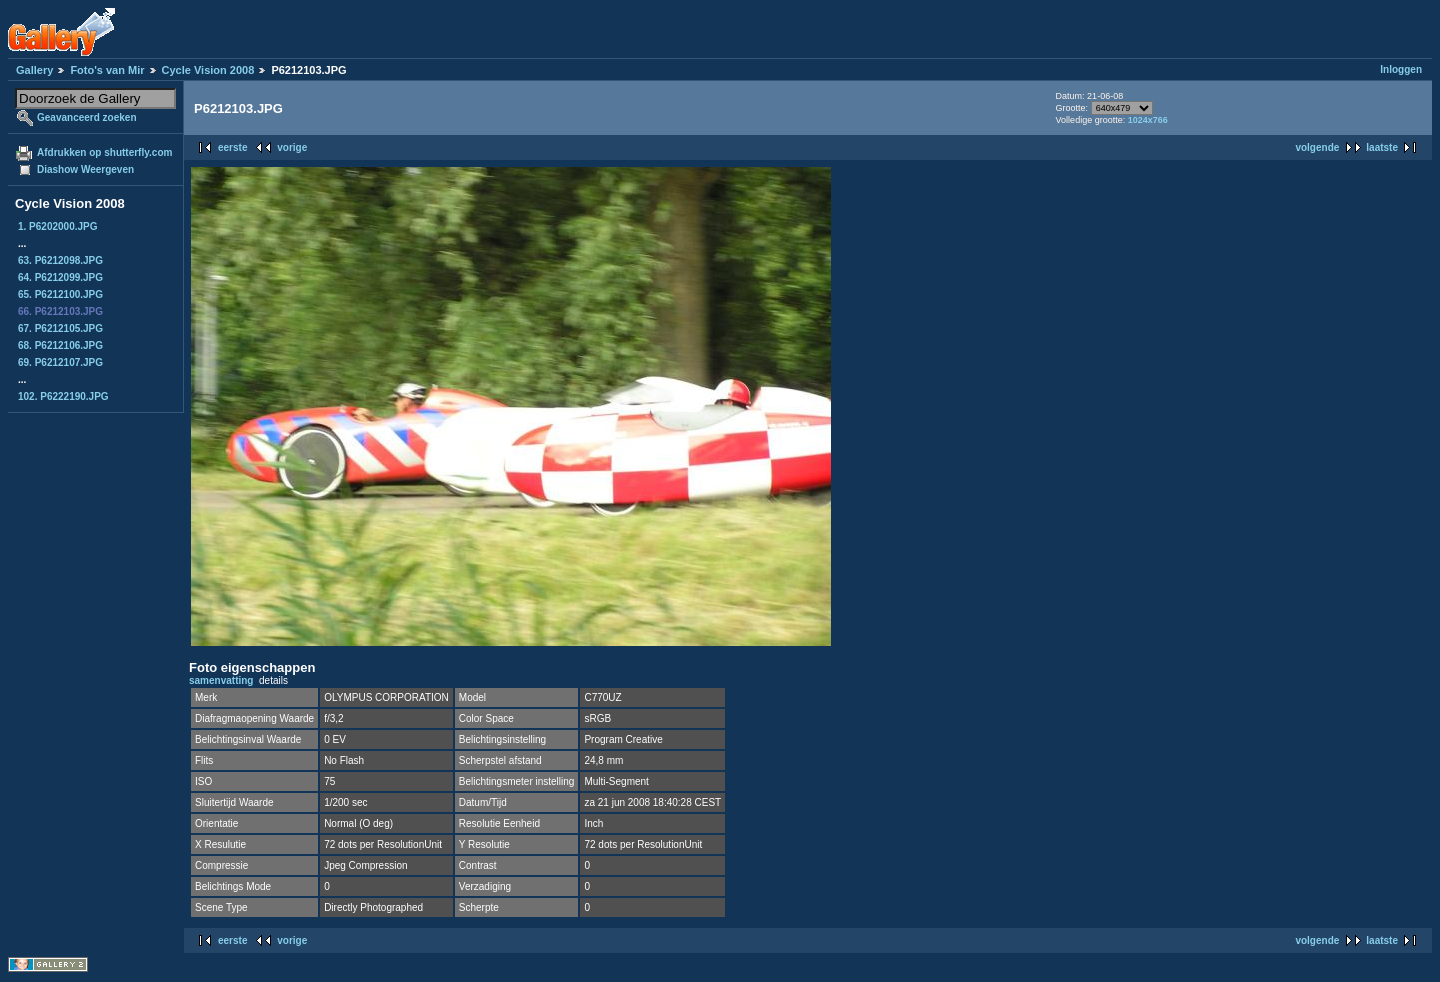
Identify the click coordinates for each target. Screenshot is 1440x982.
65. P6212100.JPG (60, 294)
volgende (1317, 147)
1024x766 (1148, 120)
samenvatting (221, 680)
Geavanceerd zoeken (87, 117)
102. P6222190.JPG (63, 396)
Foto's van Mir (107, 70)
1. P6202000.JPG (58, 226)
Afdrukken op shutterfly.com (104, 152)
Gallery (34, 70)
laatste (1382, 147)
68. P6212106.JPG (60, 345)
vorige (292, 147)
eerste (232, 147)
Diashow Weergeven (85, 169)
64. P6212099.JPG (60, 277)
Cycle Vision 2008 (208, 70)
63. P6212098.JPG (60, 260)
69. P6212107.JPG (60, 362)
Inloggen (1401, 69)
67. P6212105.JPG (60, 328)
